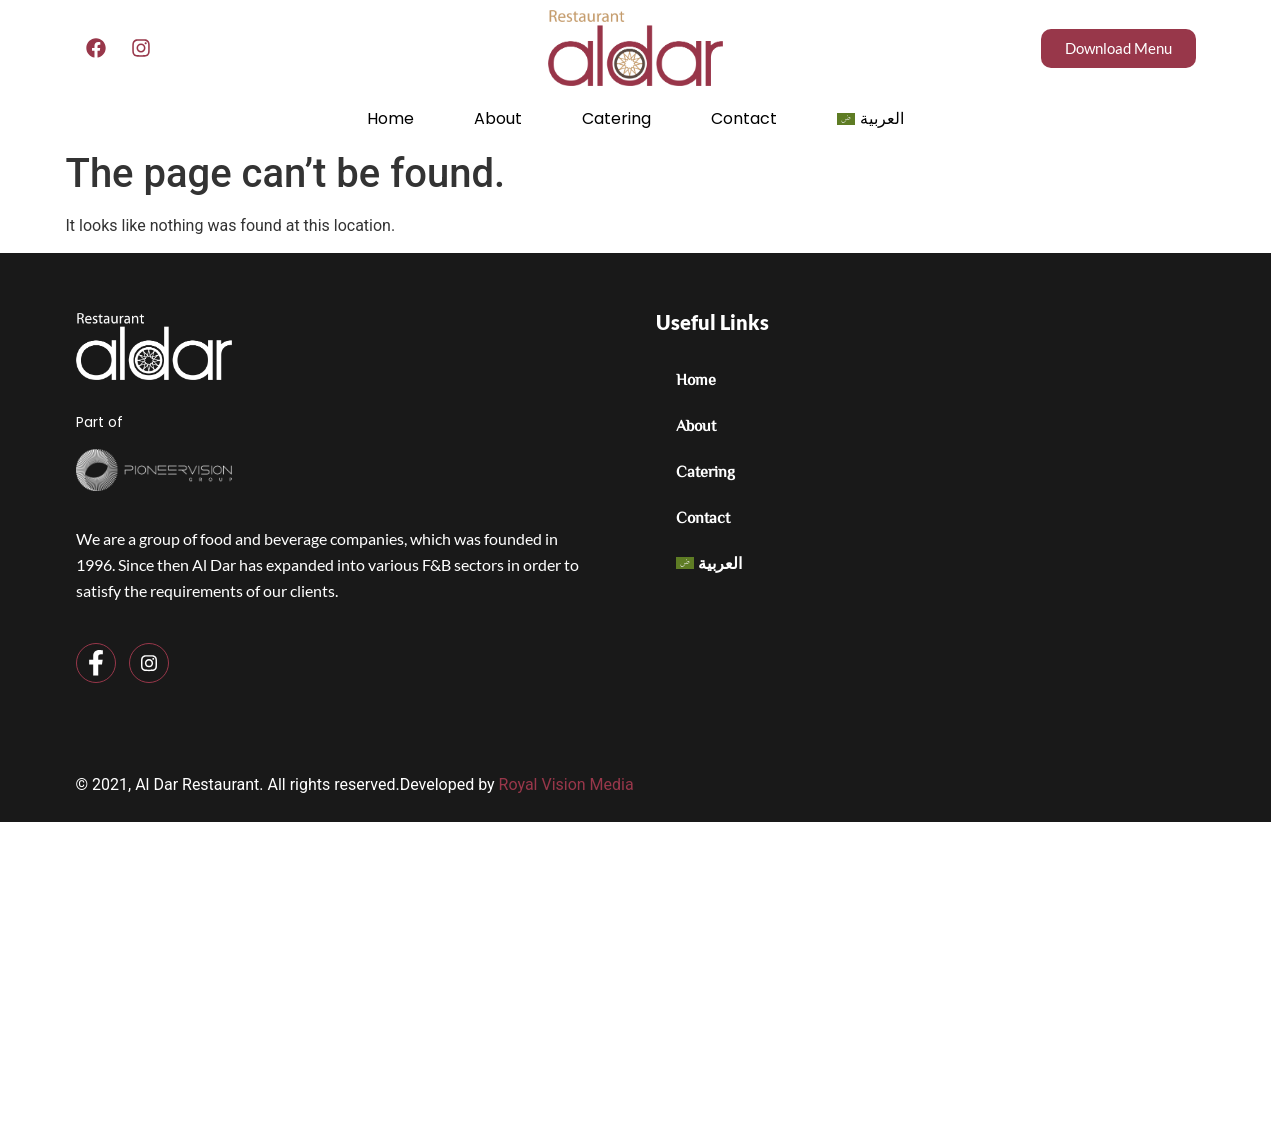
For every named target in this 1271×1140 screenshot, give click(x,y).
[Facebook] (96, 663)
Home (390, 118)
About (498, 118)
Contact (744, 118)
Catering (616, 118)
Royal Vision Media (566, 784)
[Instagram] (149, 663)
